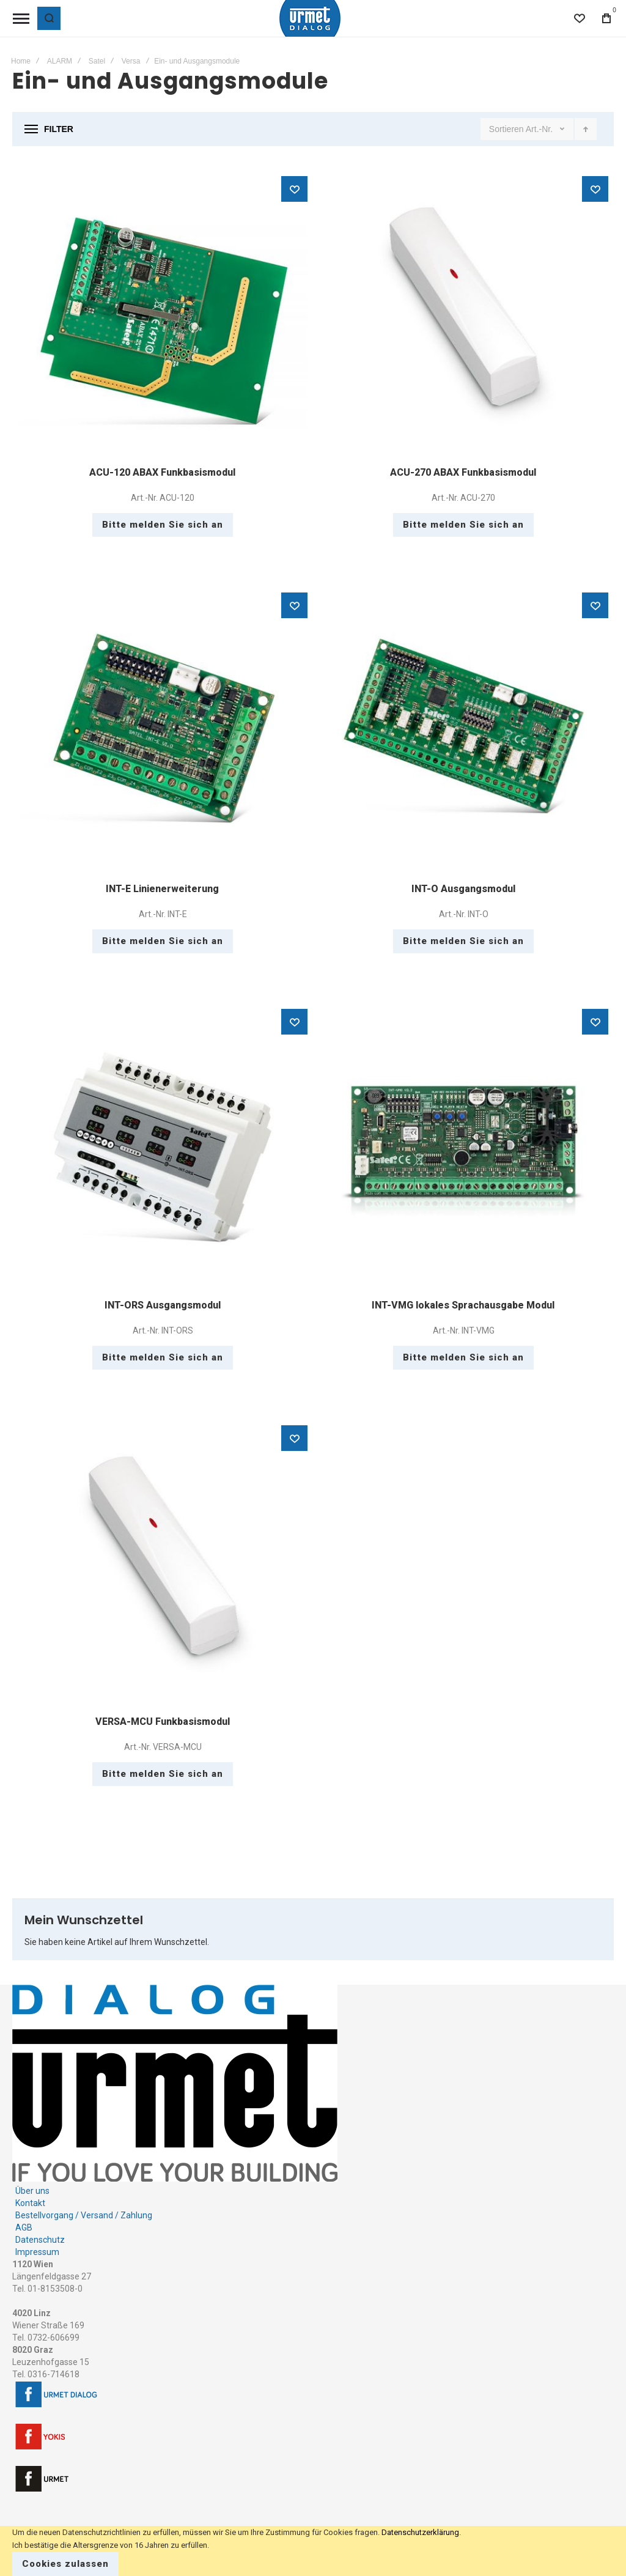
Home (21, 61)
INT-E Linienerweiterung (162, 889)
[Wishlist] (579, 18)
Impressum (37, 2252)
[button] (294, 189)
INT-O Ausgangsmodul (463, 889)
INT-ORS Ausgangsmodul (163, 1305)
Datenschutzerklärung (420, 2532)
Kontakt (30, 2203)
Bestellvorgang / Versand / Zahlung (83, 2215)
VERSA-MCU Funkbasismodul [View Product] (162, 1564)
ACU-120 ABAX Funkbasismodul (162, 472)
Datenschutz (40, 2240)
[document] (313, 2551)
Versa (131, 61)
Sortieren (506, 129)
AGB (23, 2227)
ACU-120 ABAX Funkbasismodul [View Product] (162, 315)
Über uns (32, 2191)
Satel (97, 61)
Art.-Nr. (540, 129)
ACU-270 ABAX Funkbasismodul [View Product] (463, 315)
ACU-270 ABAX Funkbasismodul (463, 472)
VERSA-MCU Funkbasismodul (162, 1721)
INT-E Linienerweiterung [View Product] (162, 731)
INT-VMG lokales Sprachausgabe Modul (463, 1305)
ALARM (59, 61)
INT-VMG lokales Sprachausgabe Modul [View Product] (463, 1148)
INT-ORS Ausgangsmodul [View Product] (162, 1148)
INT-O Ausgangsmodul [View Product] (463, 731)
